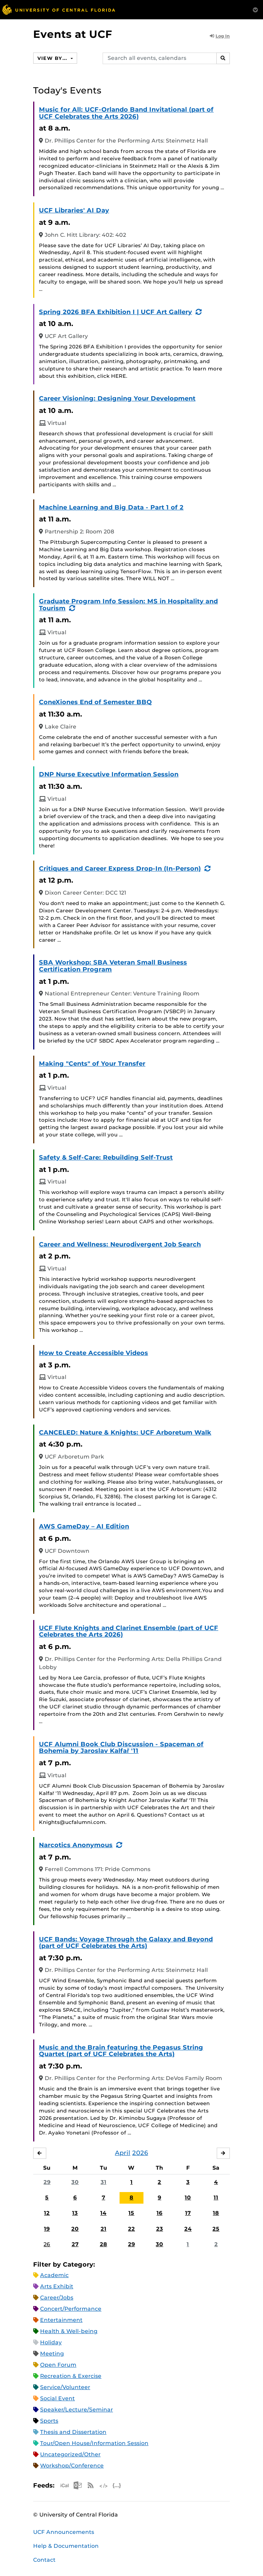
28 (103, 2244)
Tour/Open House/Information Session (94, 2443)
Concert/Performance (70, 2308)
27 (75, 2244)
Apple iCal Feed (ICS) (64, 2485)
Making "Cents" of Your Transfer (92, 1063)
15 (131, 2212)
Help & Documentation (66, 2545)
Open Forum (58, 2364)
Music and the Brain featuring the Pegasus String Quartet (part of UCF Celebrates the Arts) (121, 2051)
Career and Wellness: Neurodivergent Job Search (120, 1244)
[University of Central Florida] (59, 9)
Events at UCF (72, 34)
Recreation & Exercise (70, 2375)
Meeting (52, 2353)
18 (216, 2212)
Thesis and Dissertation (73, 2431)
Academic (54, 2275)
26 (47, 2244)
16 (159, 2212)
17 (188, 2212)
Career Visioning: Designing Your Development (117, 398)
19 (47, 2228)
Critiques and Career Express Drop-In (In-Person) (120, 868)
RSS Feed (90, 2485)
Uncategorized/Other (70, 2454)
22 (131, 2228)
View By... (53, 58)
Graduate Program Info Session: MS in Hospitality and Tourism (128, 605)
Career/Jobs (56, 2297)
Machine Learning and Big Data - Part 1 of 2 (111, 507)
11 (216, 2197)
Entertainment (61, 2319)
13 (75, 2212)
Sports (49, 2420)
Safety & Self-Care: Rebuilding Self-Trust (106, 1157)
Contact (44, 2559)
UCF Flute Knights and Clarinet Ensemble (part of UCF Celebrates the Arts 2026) (128, 1631)
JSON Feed (116, 2485)
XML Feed (103, 2485)
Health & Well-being (69, 2331)
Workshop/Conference (72, 2465)
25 (215, 2228)
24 (188, 2228)
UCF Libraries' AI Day (74, 210)
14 (103, 2212)
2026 (140, 2153)
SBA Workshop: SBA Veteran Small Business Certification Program (113, 966)
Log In (220, 36)
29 (47, 2182)
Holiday (51, 2342)
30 (75, 2182)
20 (75, 2228)
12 (47, 2212)
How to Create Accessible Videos (93, 1353)
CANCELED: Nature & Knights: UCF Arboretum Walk (125, 1432)
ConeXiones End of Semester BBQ (95, 702)
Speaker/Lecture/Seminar (76, 2409)
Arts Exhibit (56, 2286)
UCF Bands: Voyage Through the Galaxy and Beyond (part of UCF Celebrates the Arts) (126, 1943)
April (122, 2153)
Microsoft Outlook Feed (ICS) (77, 2485)
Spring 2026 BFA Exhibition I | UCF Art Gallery (115, 312)
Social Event (57, 2398)
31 (103, 2182)
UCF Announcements (63, 2531)
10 (188, 2197)
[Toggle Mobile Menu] (255, 9)
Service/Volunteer (65, 2387)
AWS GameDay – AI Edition (84, 1526)
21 (103, 2228)
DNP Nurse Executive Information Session (109, 774)
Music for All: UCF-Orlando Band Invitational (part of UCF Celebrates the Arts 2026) (126, 113)
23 (159, 2228)
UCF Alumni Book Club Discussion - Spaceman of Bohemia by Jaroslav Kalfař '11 (121, 1748)
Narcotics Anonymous (76, 1845)
